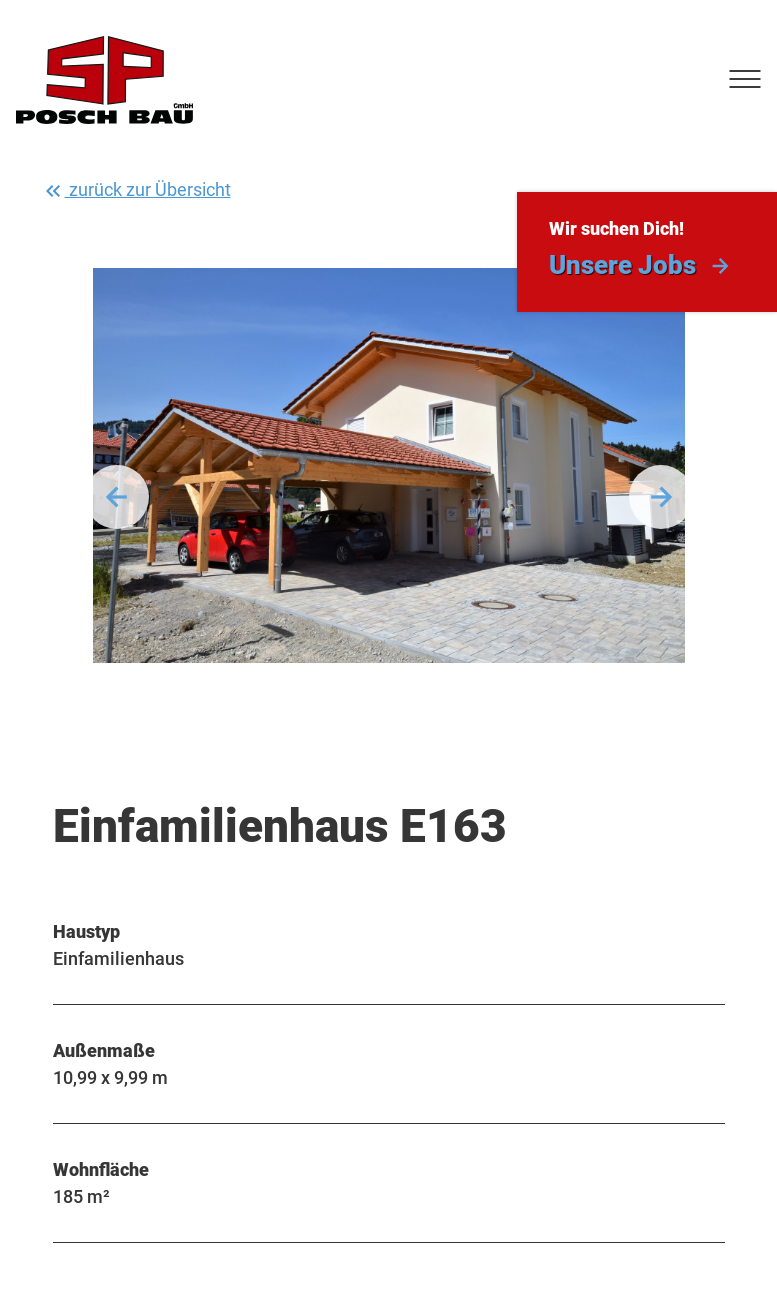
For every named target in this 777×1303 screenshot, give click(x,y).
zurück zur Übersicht (136, 191)
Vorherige (117, 497)
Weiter (661, 497)
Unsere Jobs (622, 265)
